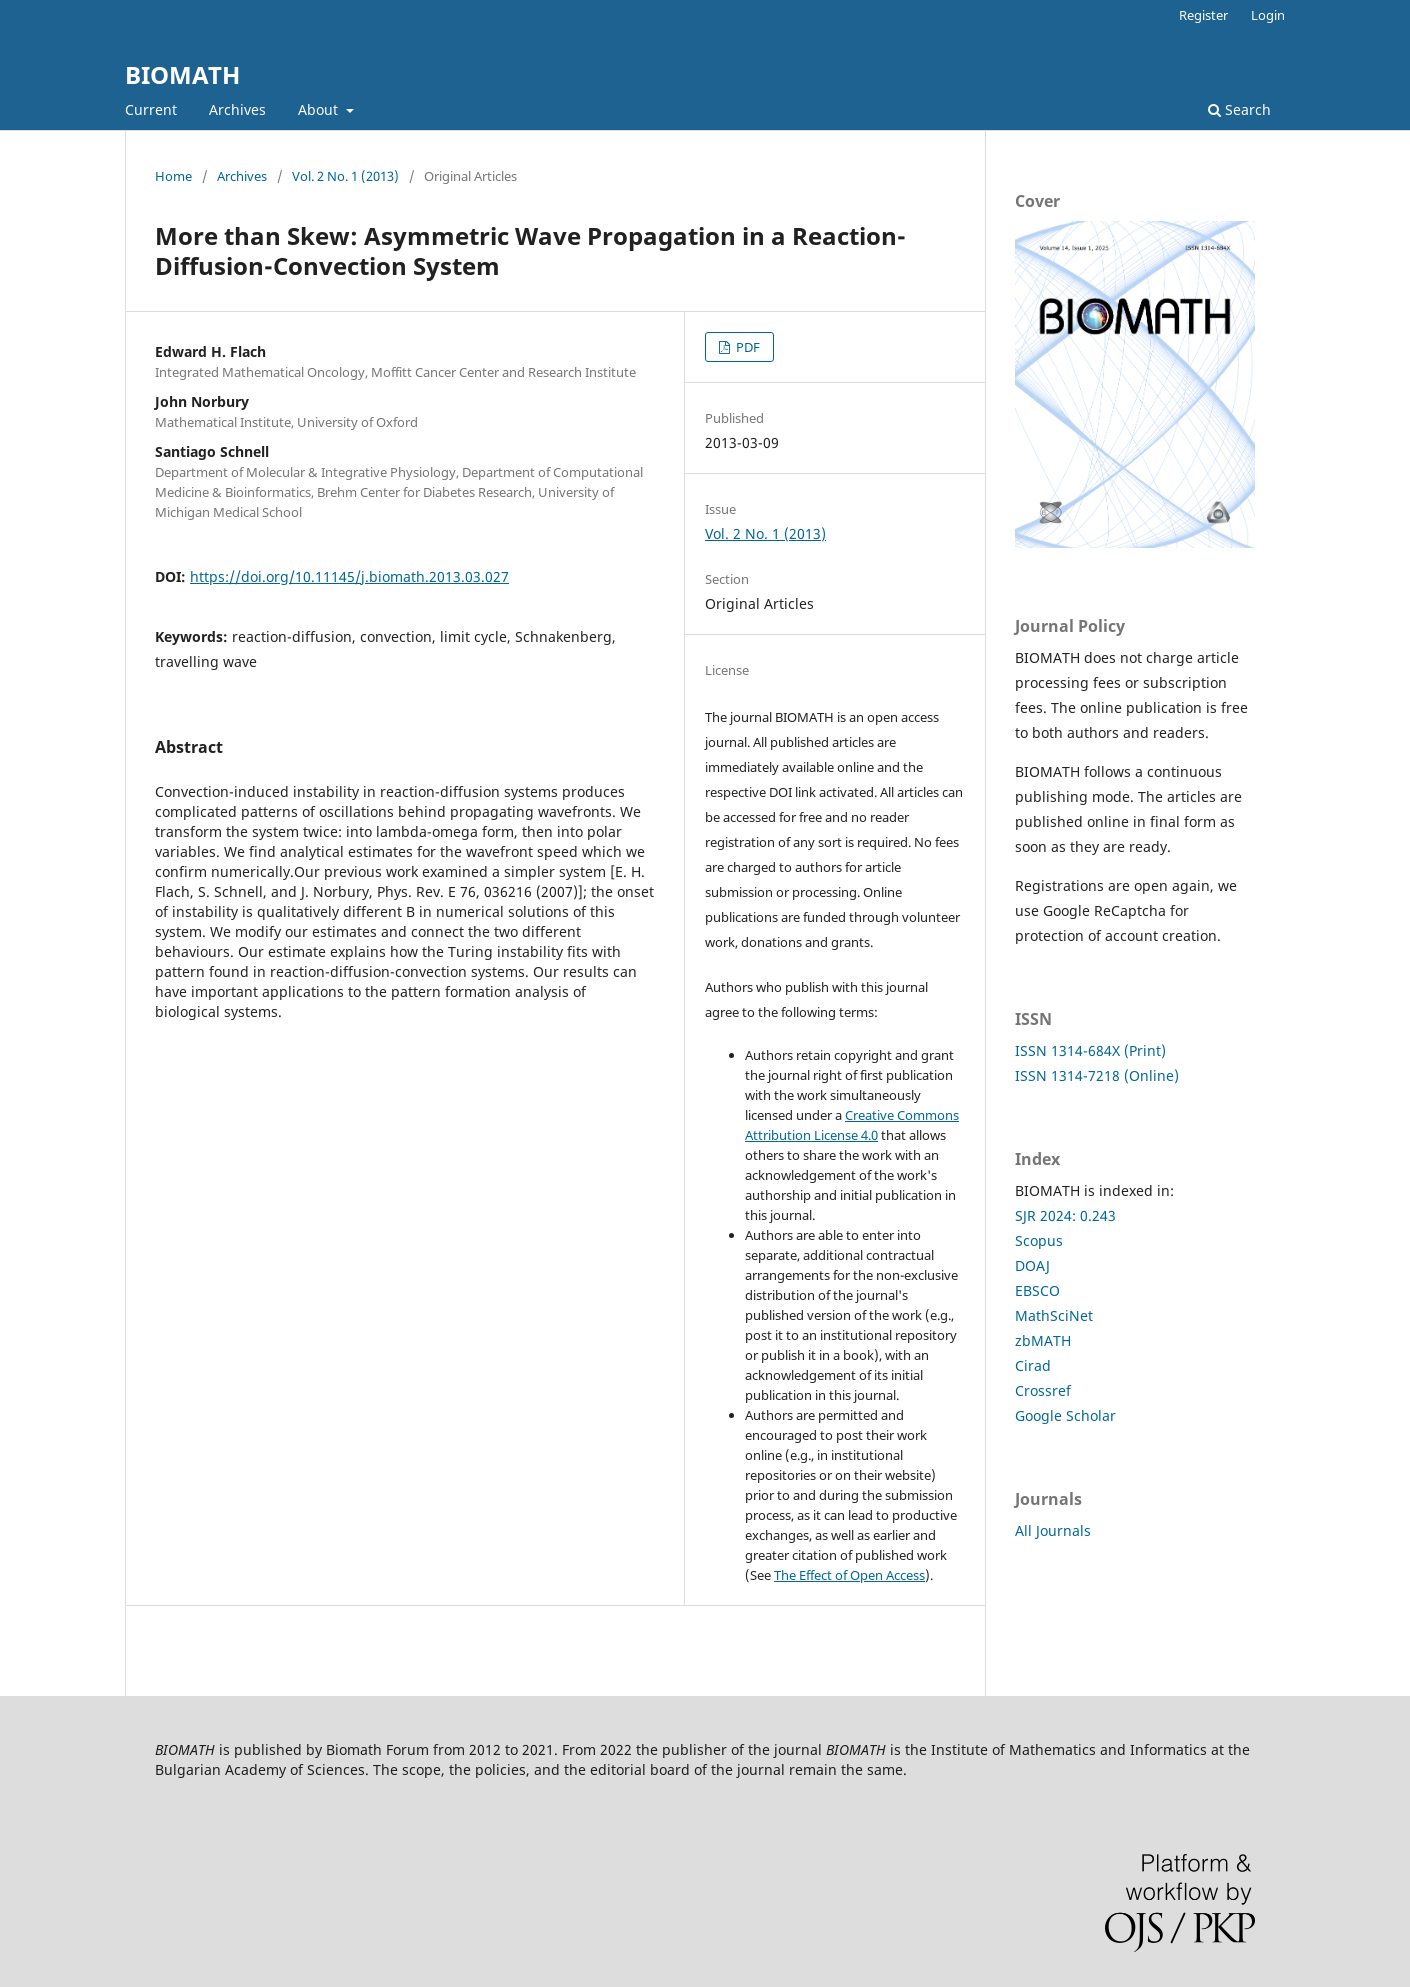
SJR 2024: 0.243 (1065, 1215)
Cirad (1033, 1365)
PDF (746, 347)
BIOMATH (182, 74)
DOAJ (1032, 1265)
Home (173, 176)
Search (1239, 109)
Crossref (1043, 1390)
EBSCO (1037, 1290)
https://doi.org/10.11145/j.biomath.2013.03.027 (349, 576)
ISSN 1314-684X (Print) (1090, 1050)
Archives (237, 109)
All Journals (1053, 1530)
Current (151, 109)
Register (1203, 15)
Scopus (1039, 1240)
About (320, 109)
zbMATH (1043, 1340)
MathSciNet (1054, 1315)
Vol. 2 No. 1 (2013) (345, 176)
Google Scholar (1065, 1415)
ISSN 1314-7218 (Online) (1097, 1075)
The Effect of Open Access (849, 1575)
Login (1268, 15)
